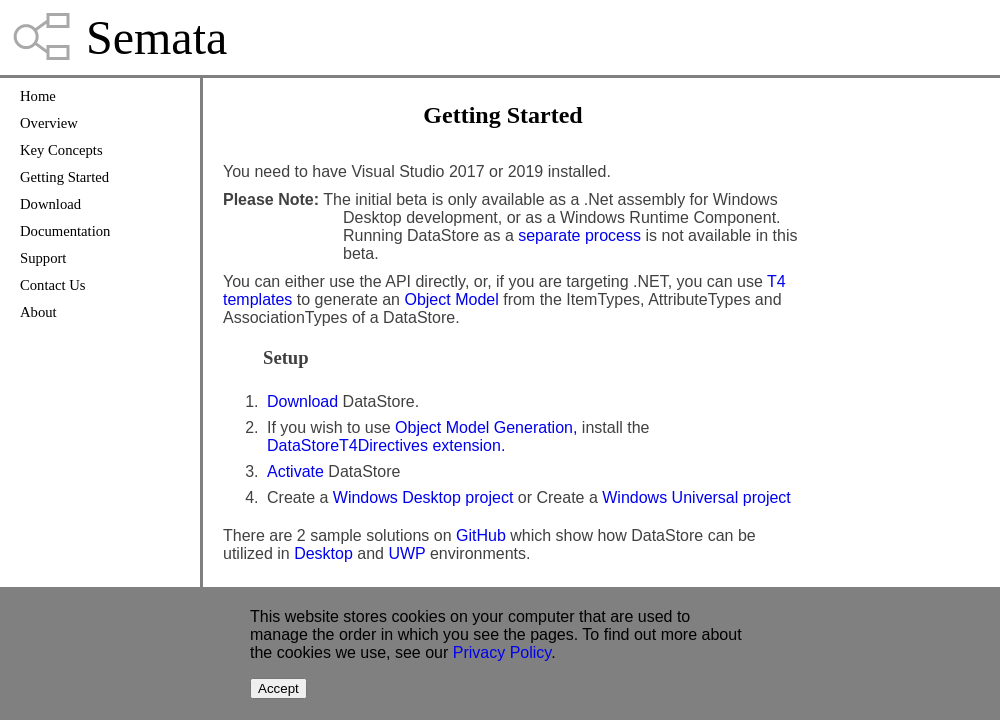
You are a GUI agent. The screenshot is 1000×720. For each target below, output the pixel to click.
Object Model (451, 299)
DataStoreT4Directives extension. (386, 445)
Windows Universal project (696, 497)
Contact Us (53, 285)
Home (38, 96)
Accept (278, 688)
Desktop (323, 553)
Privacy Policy (502, 652)
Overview (49, 123)
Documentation (65, 231)
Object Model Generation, (486, 427)
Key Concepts (61, 150)
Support (43, 258)
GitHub (481, 535)
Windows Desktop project (423, 497)
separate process (579, 235)
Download (50, 204)
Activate (295, 471)
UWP (406, 553)
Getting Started (64, 177)
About (38, 312)
